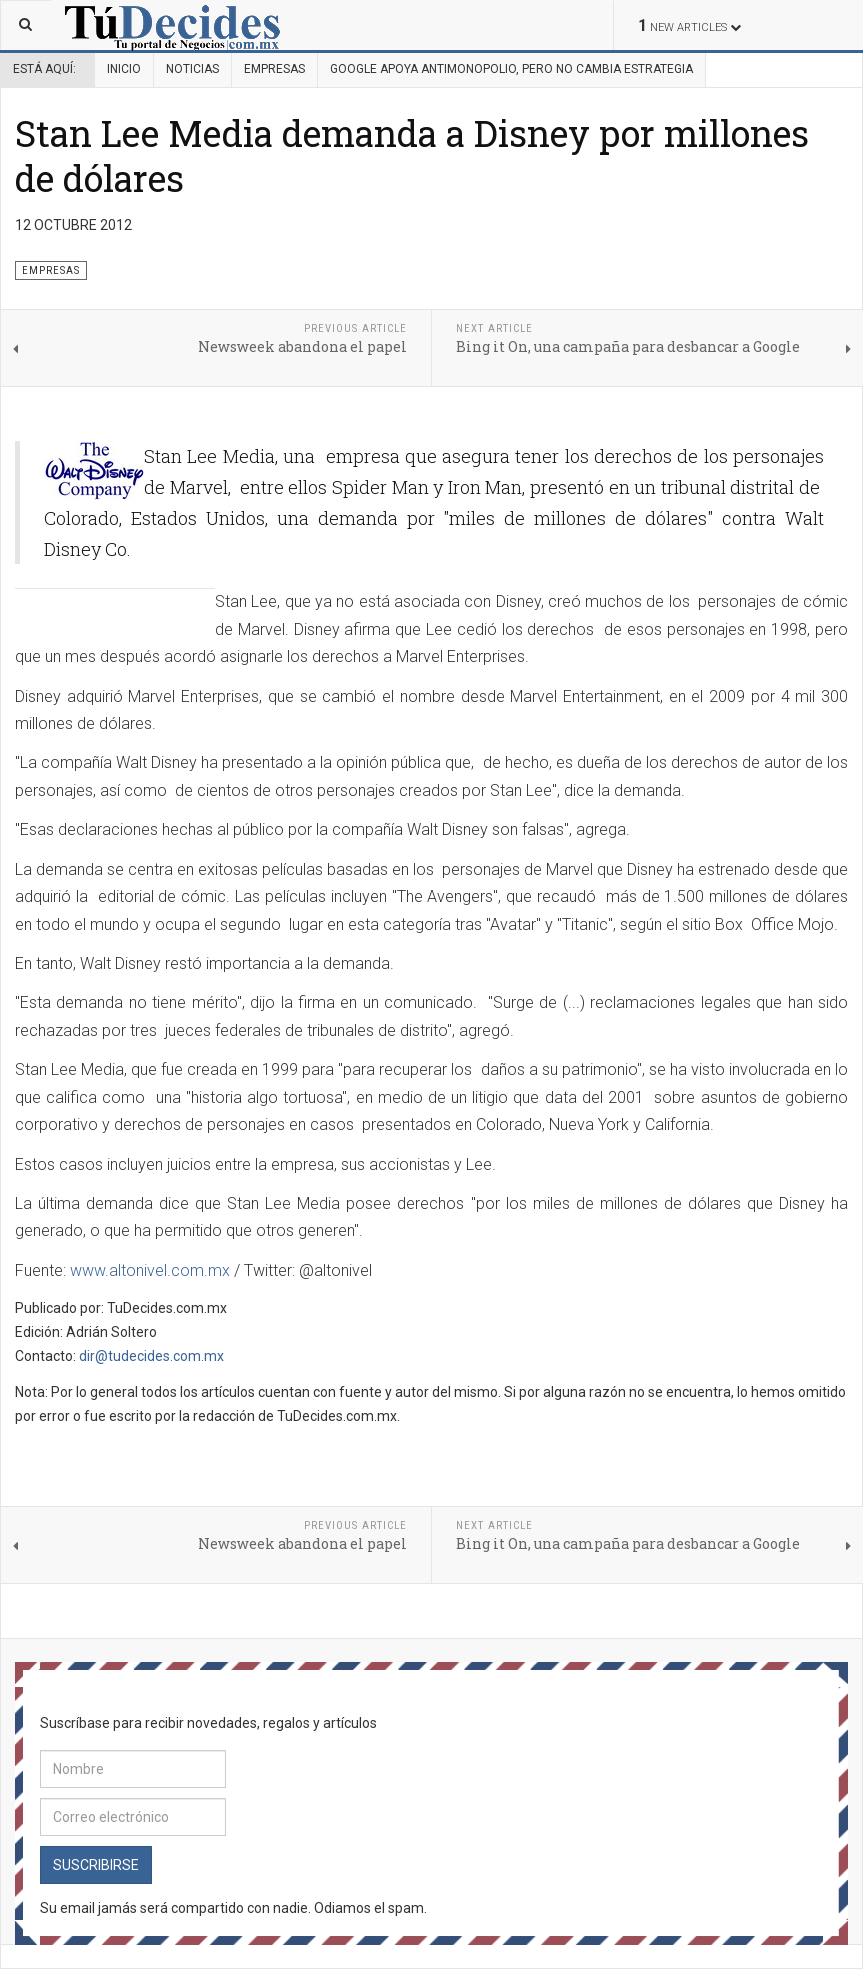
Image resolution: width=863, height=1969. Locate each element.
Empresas (274, 69)
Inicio (124, 69)
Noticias (192, 69)
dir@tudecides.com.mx (151, 1356)
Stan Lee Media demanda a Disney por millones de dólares (412, 155)
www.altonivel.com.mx (150, 1270)
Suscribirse (96, 1865)
